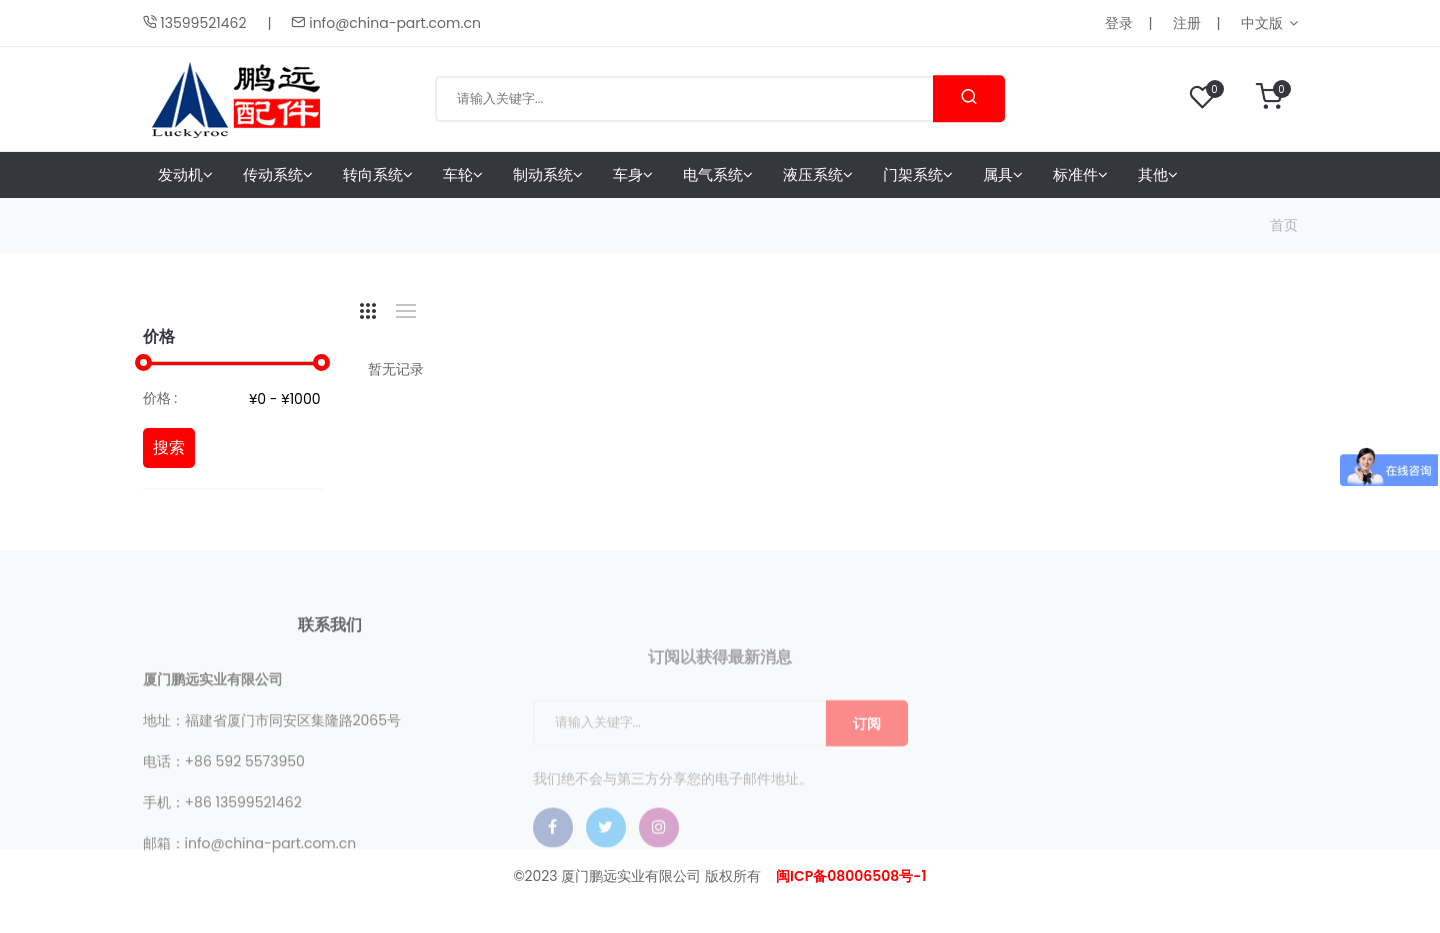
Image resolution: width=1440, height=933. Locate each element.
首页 (1284, 225)
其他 (1158, 174)
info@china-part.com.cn (385, 23)
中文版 (1262, 23)
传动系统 (278, 174)
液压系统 (818, 174)
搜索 (169, 447)
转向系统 (378, 174)
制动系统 (548, 174)
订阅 (867, 764)
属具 (1003, 174)
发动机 (185, 174)
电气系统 (718, 174)
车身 (633, 174)
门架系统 (918, 174)
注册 (1187, 23)
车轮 (463, 174)
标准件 (1080, 174)
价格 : (160, 398)
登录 (1119, 23)
